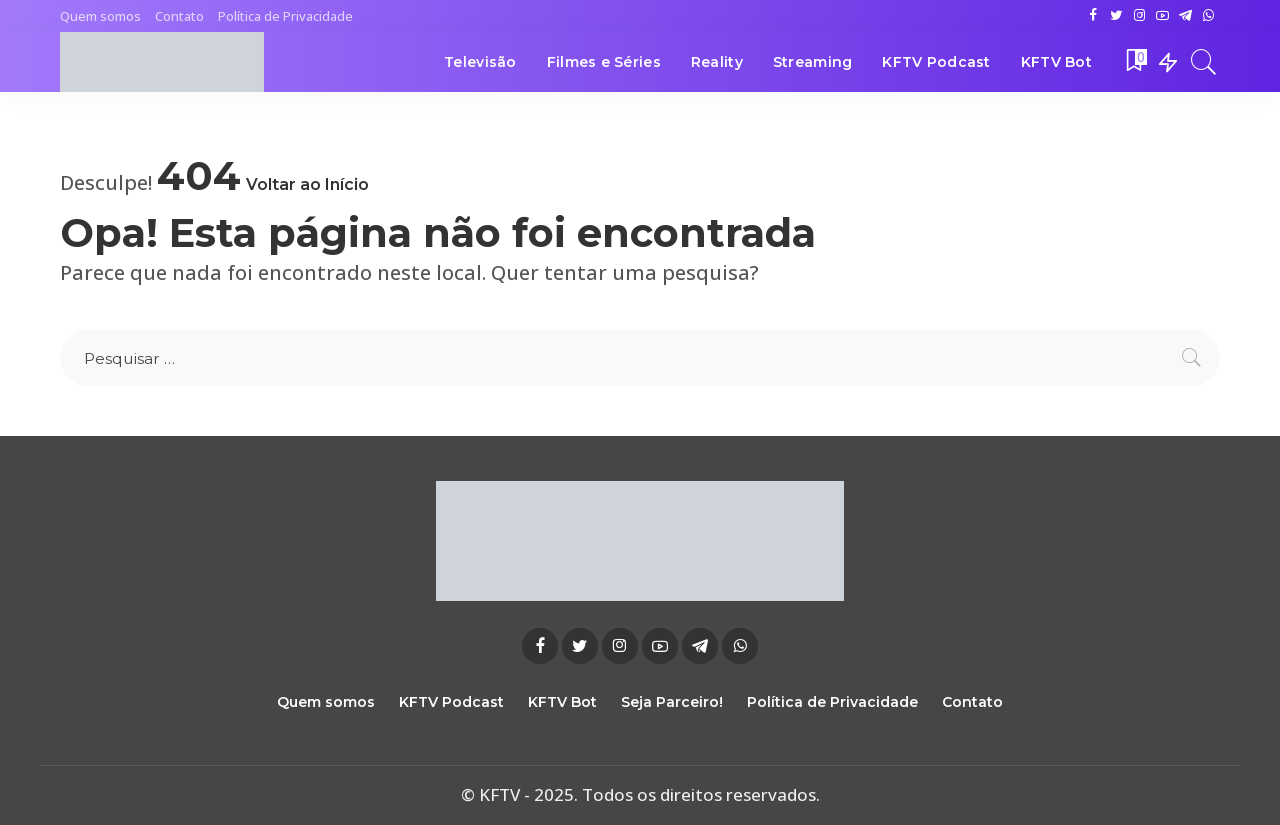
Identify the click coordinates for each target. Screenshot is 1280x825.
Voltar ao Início (307, 184)
